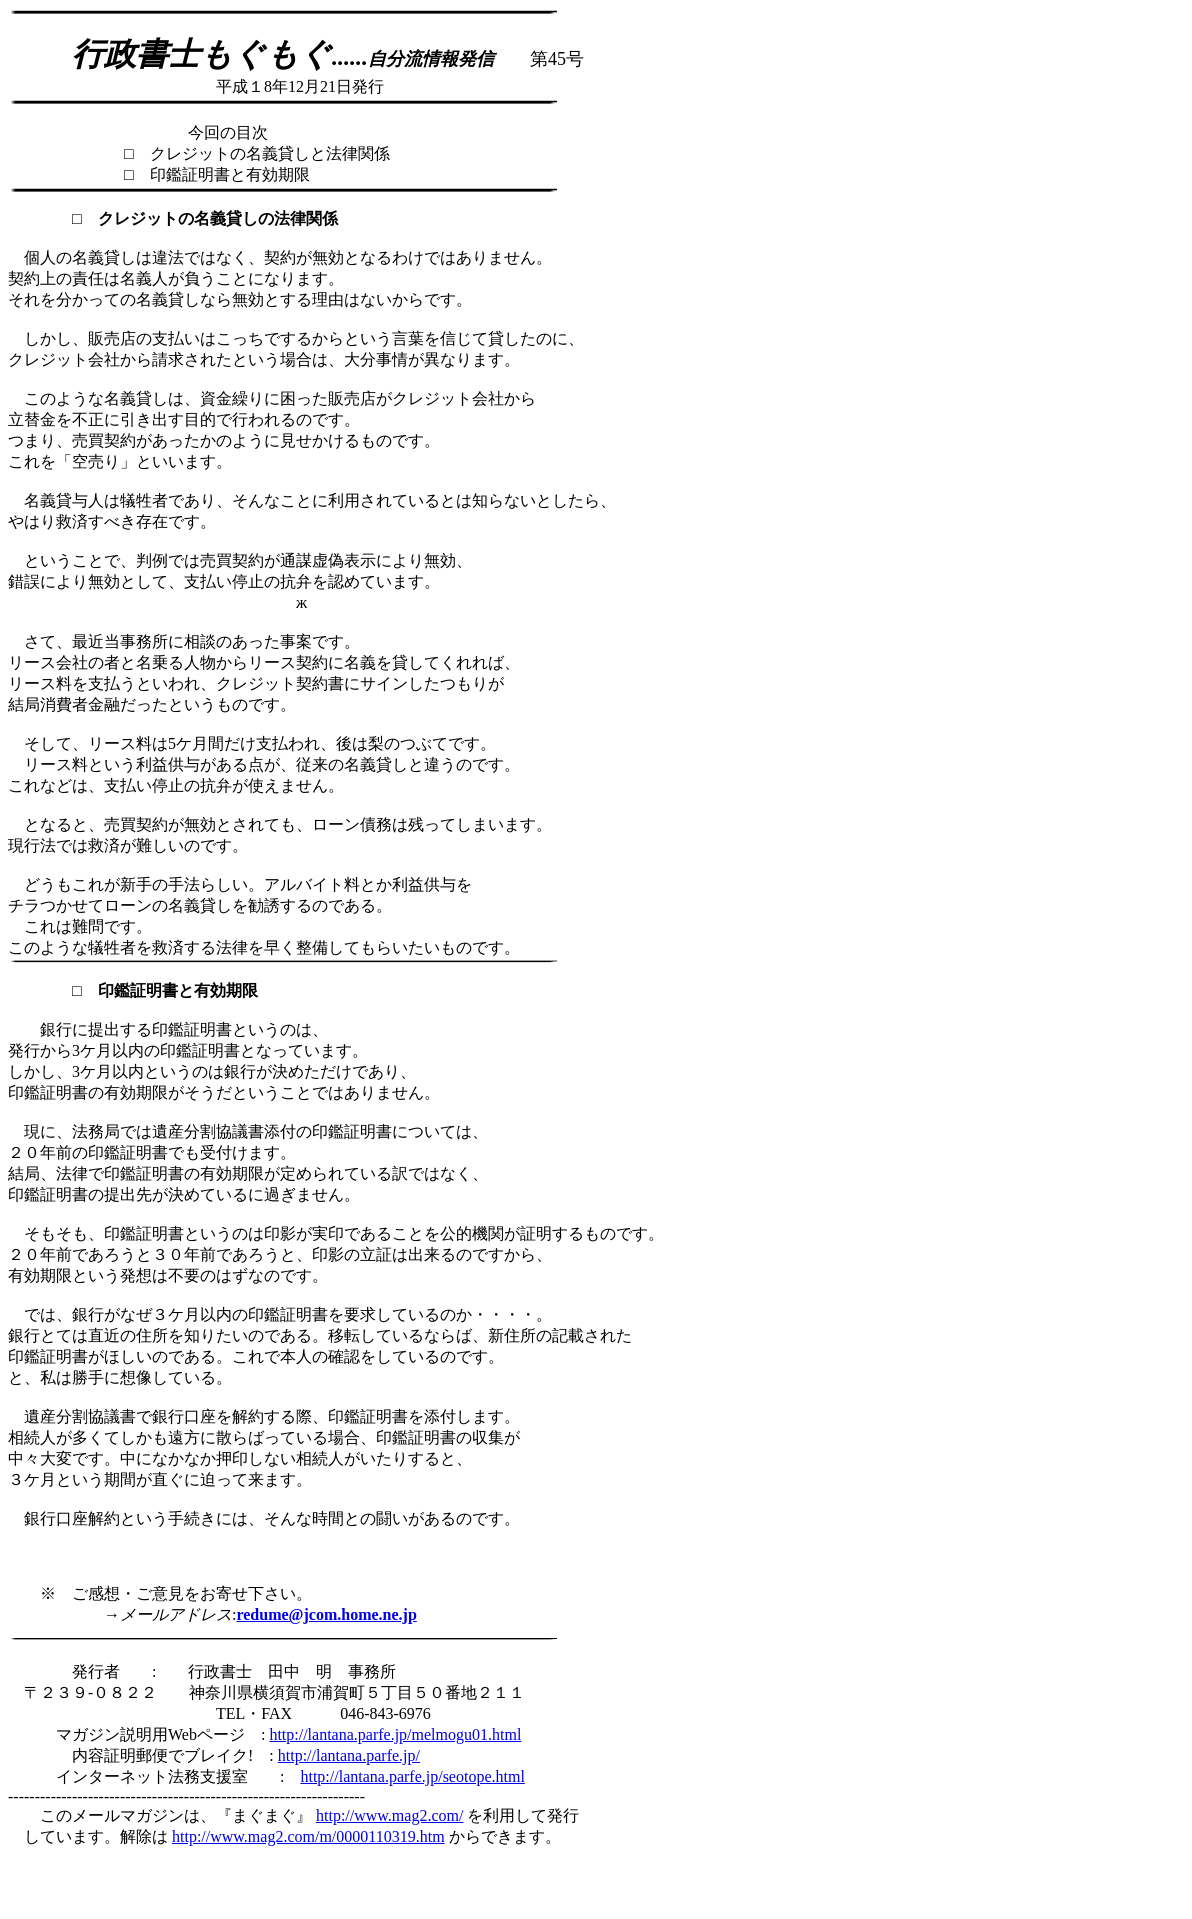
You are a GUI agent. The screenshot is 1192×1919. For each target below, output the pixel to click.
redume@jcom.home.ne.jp (326, 1614)
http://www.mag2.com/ (389, 1815)
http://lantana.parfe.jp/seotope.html (412, 1776)
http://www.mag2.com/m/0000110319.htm (308, 1836)
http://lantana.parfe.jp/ (349, 1755)
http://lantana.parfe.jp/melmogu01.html (395, 1734)
